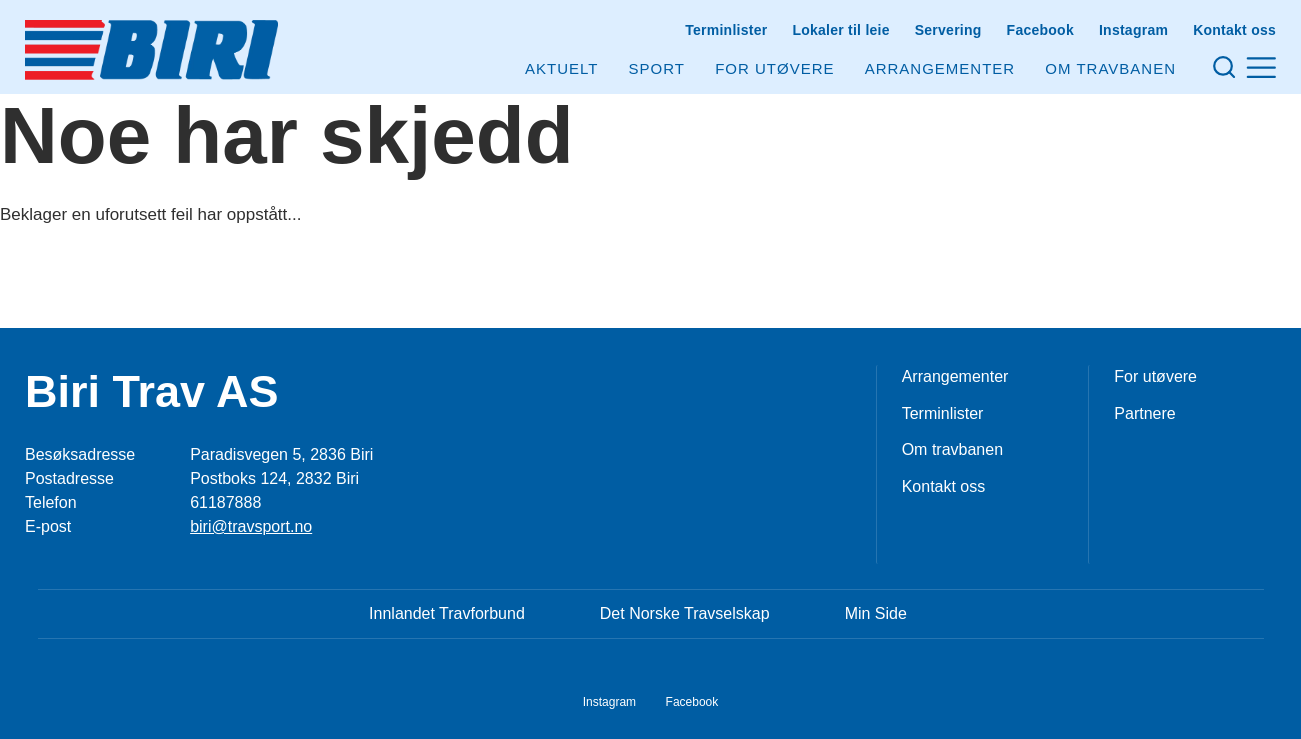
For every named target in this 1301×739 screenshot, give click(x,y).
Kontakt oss (1234, 30)
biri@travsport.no (251, 526)
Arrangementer (940, 68)
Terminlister (726, 30)
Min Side (876, 613)
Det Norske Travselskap (685, 613)
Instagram (1133, 30)
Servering (948, 30)
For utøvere (774, 68)
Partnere (1144, 413)
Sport (657, 68)
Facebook (1040, 30)
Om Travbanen (1110, 68)
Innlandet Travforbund (447, 613)
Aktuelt (561, 68)
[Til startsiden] (151, 50)
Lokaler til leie (840, 30)
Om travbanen (952, 449)
